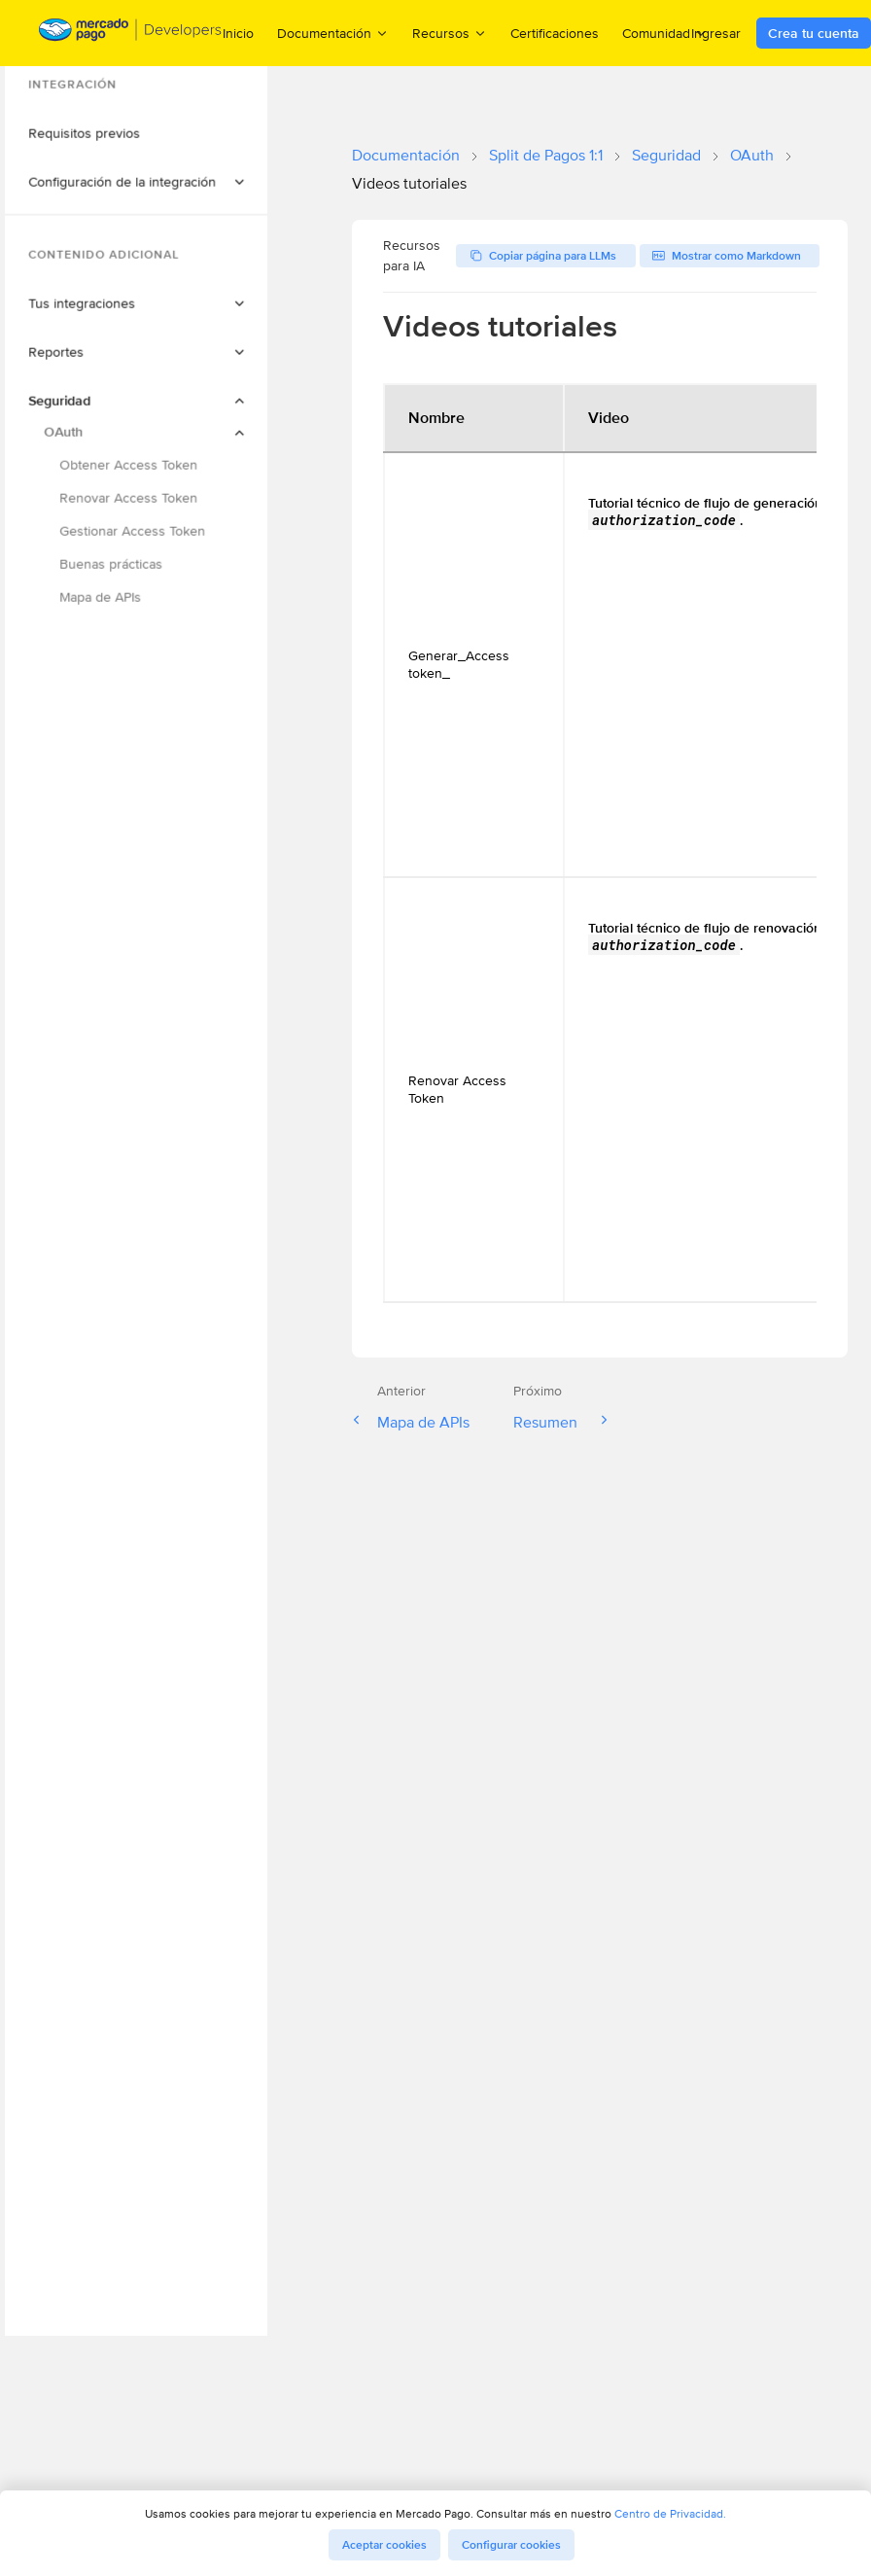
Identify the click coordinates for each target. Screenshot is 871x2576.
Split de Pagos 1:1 (546, 155)
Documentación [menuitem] (333, 32)
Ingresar (716, 33)
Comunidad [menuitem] (665, 32)
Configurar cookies (511, 2545)
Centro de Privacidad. (670, 2513)
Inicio (238, 33)
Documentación (406, 155)
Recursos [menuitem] (449, 32)
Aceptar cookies (384, 2545)
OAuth (752, 155)
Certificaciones (554, 33)
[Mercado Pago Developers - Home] (131, 33)
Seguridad (666, 155)
